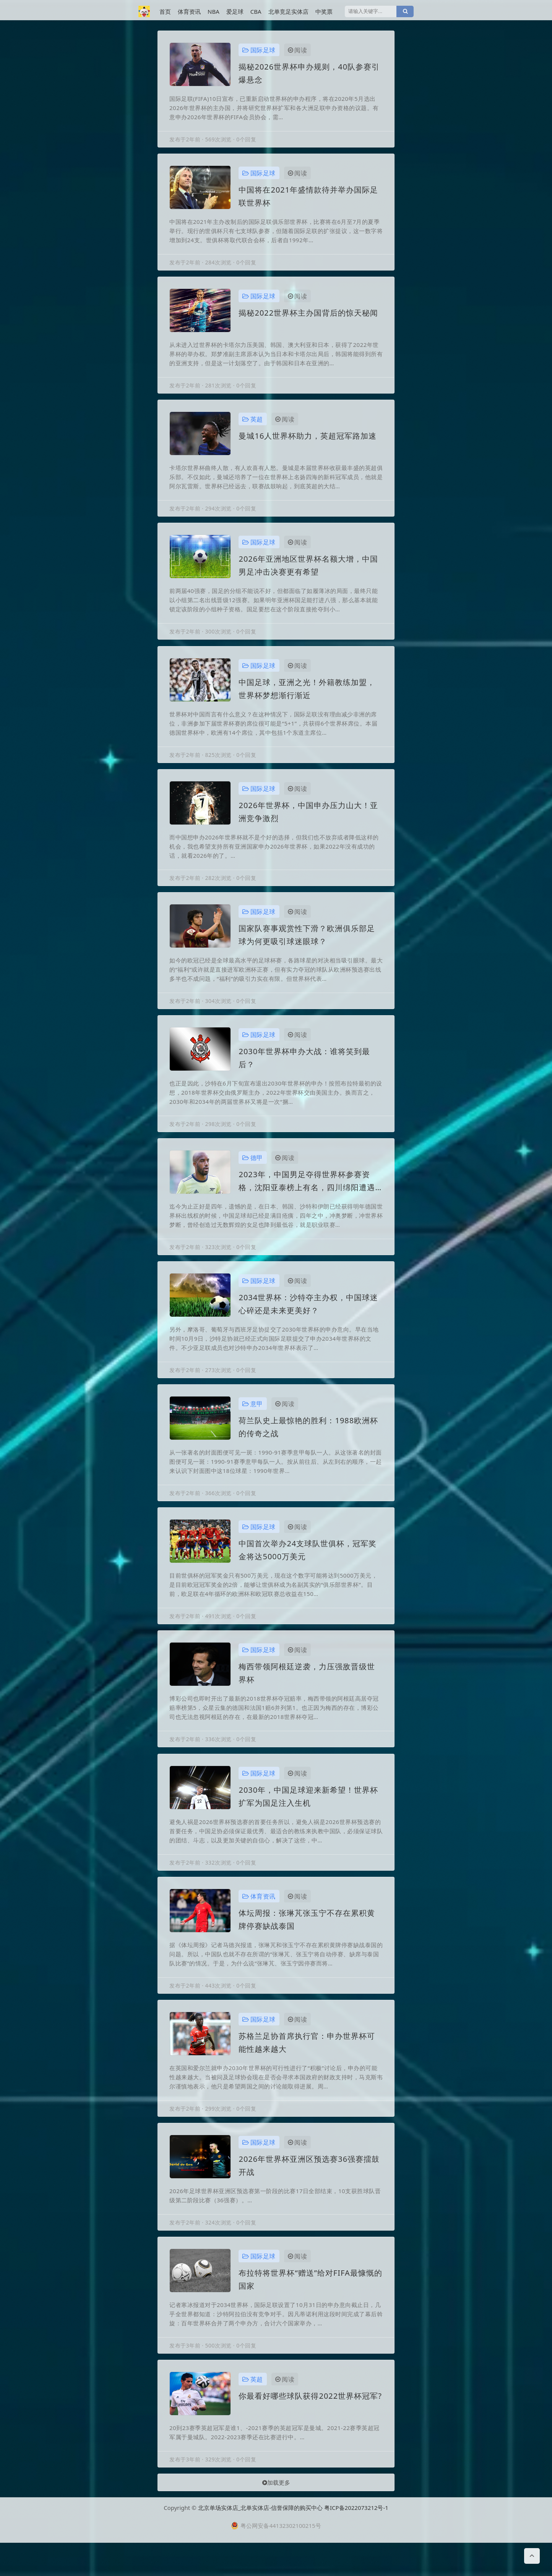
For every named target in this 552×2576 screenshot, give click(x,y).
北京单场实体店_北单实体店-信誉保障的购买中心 (260, 2541)
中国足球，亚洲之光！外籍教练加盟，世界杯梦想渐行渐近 (307, 696)
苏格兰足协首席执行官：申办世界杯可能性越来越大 (307, 2066)
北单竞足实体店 (288, 11)
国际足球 (259, 50)
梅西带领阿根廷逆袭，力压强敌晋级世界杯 (307, 1692)
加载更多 (276, 2513)
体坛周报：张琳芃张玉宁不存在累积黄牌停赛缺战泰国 (307, 1941)
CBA (255, 11)
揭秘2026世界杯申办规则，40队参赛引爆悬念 (309, 73)
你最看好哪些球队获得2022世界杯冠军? (310, 2424)
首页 (165, 11)
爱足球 (235, 11)
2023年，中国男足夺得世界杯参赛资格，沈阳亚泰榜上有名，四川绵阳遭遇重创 (307, 1195)
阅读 (297, 50)
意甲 (252, 1420)
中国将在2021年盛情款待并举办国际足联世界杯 (308, 197)
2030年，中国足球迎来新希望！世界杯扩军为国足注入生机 (308, 1817)
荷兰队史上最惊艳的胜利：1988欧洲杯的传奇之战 (308, 1443)
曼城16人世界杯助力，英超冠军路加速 (308, 440)
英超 (252, 424)
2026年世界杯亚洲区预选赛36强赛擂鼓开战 (309, 2190)
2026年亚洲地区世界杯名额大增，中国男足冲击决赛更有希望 (308, 571)
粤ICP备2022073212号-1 (356, 2541)
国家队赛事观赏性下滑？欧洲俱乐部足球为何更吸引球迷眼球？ (307, 945)
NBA (213, 11)
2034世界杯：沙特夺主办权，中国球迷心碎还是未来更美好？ (308, 1318)
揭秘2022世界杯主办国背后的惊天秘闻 (308, 316)
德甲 (252, 1171)
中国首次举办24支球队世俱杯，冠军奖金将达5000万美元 (308, 1568)
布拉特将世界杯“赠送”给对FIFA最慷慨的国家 (310, 2306)
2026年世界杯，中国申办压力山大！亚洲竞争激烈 (308, 820)
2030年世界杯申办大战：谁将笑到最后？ (304, 1069)
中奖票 (324, 11)
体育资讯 (189, 11)
